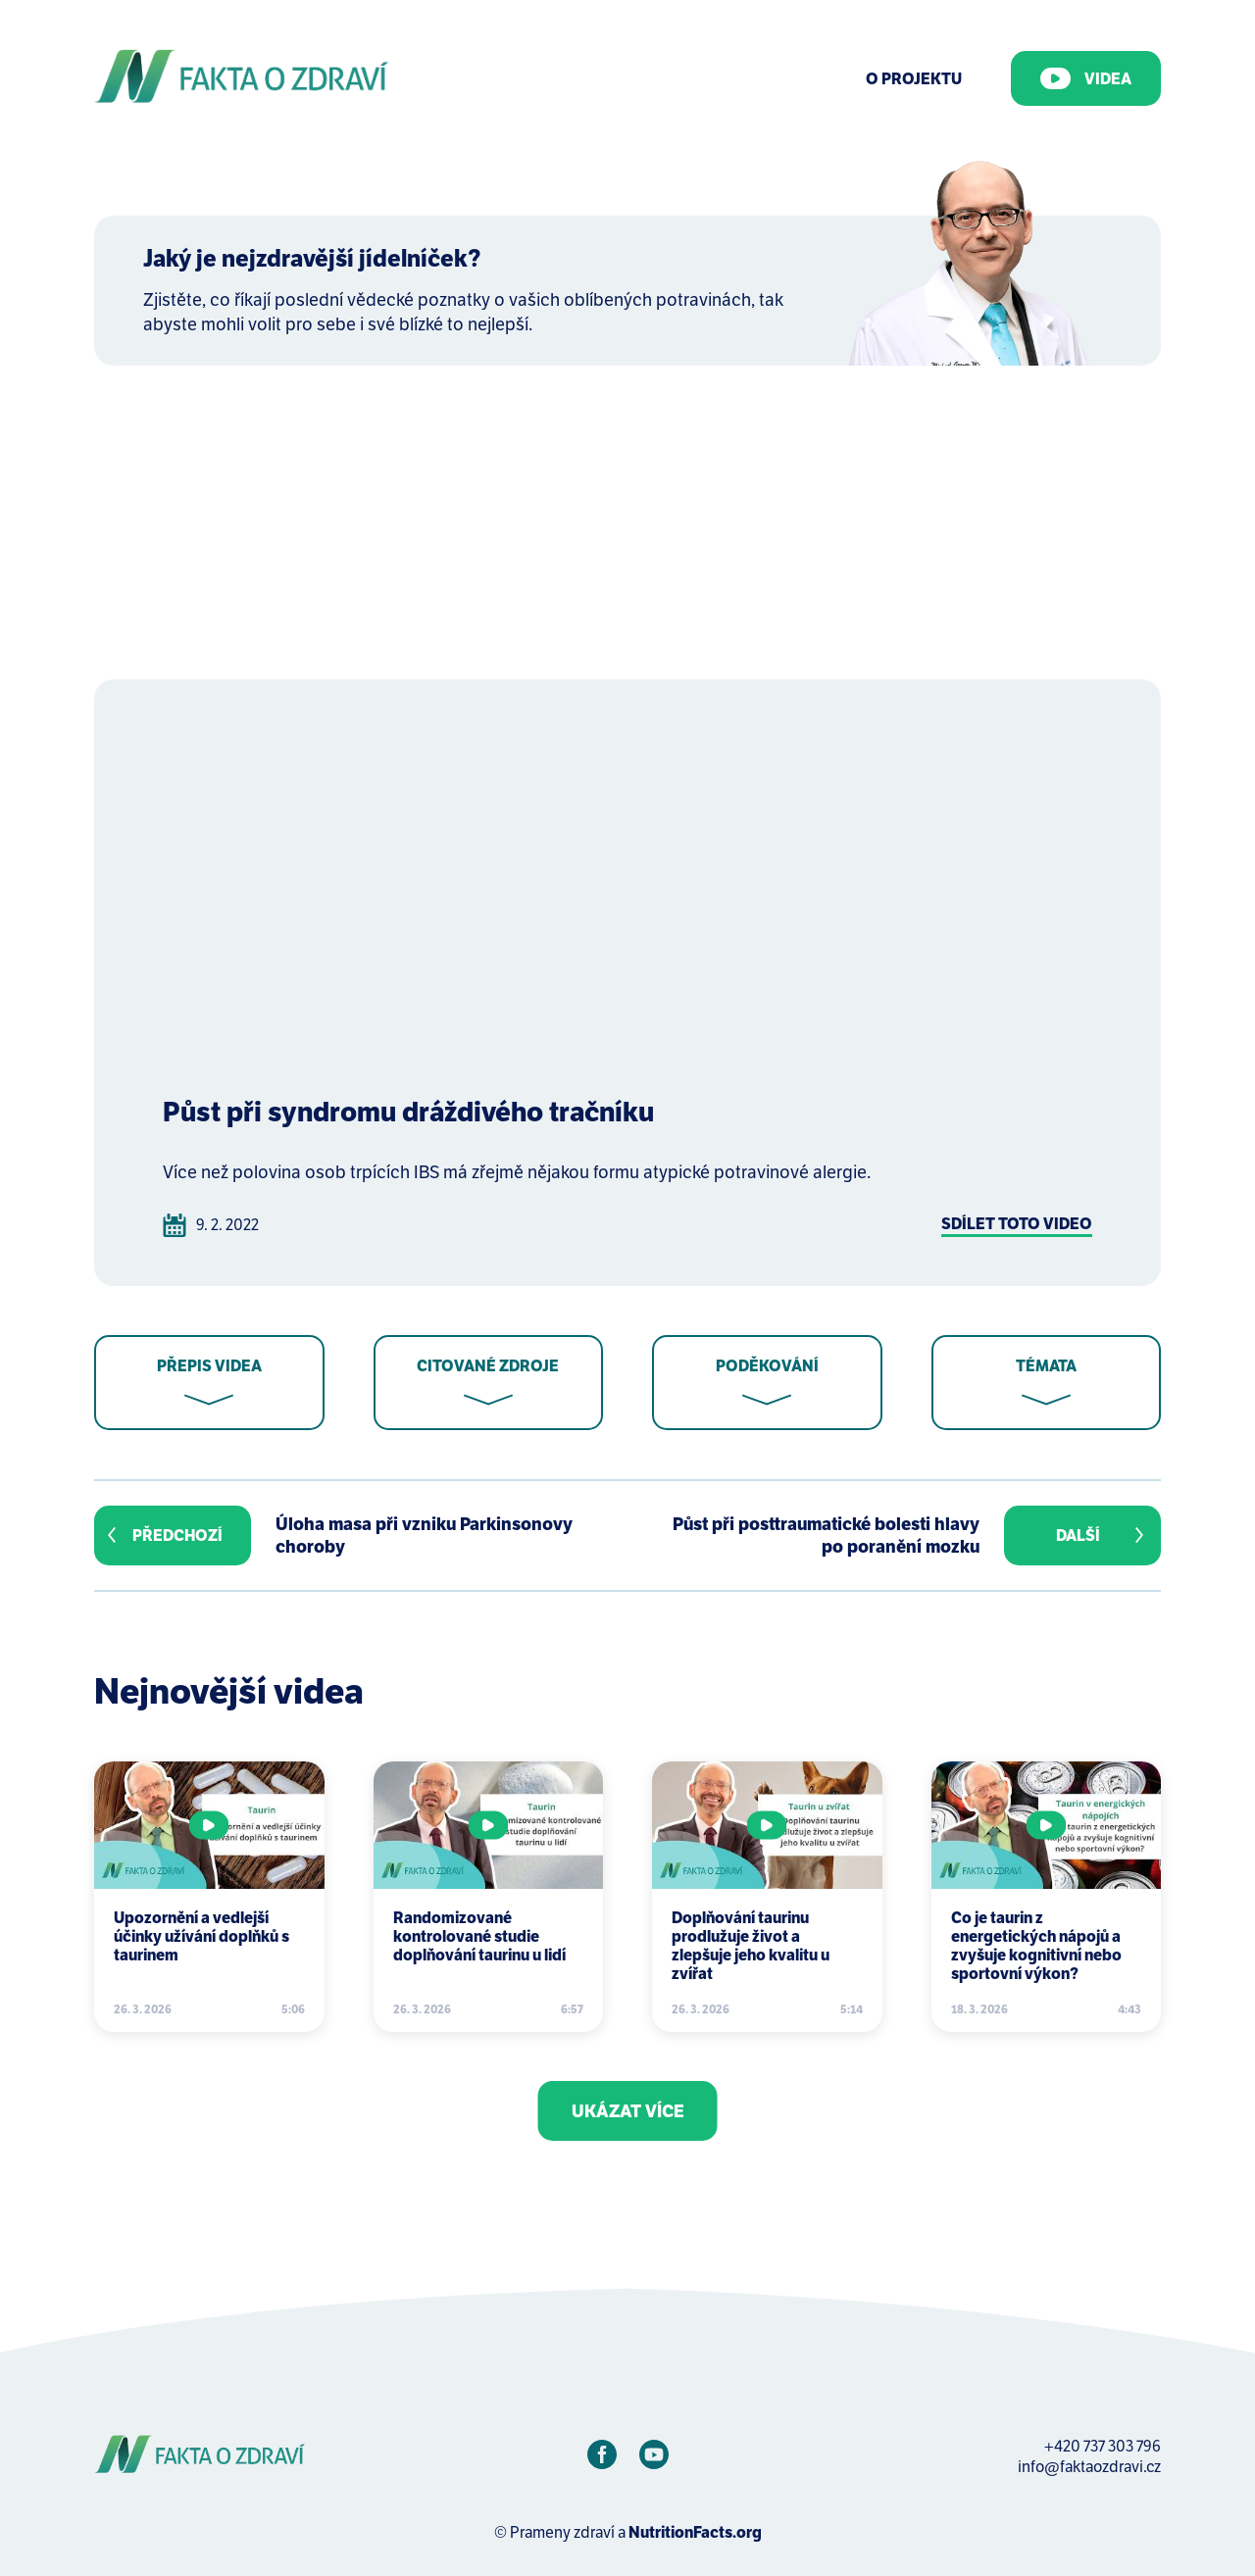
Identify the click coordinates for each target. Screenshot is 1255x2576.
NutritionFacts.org (695, 2532)
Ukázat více (628, 2111)
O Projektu (914, 79)
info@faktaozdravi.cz (1089, 2466)
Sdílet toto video (1016, 1224)
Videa (1085, 78)
